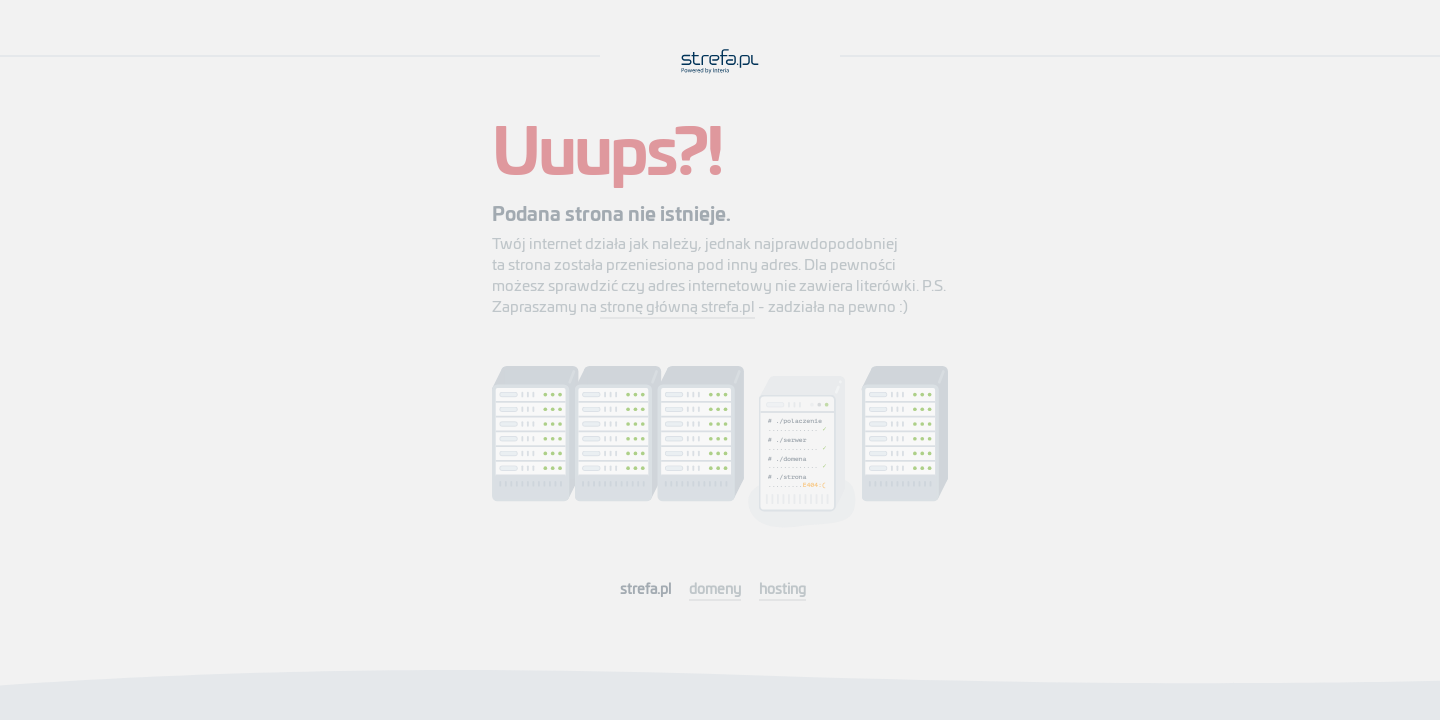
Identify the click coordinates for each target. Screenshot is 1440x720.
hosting (782, 588)
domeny (715, 588)
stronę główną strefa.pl (677, 305)
